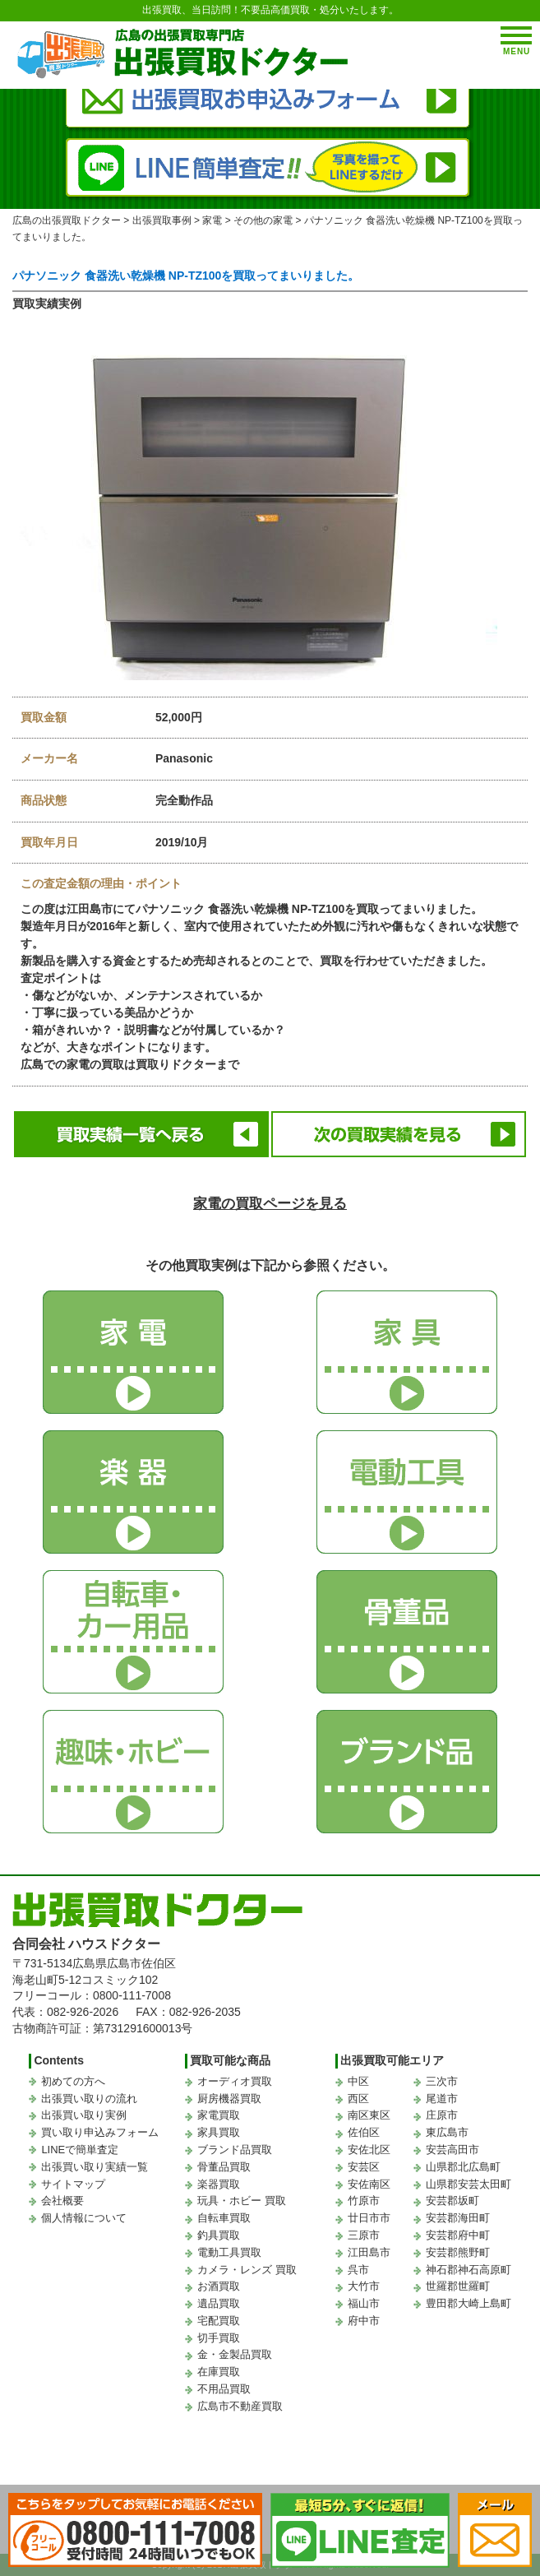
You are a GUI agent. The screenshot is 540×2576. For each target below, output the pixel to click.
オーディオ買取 (234, 2081)
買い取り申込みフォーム (100, 2132)
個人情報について (84, 2218)
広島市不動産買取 (240, 2406)
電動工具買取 (229, 2252)
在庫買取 (218, 2371)
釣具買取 (218, 2235)
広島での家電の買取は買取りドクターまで (130, 1064)
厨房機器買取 (229, 2098)
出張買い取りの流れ (89, 2098)
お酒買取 (218, 2286)
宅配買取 (218, 2320)
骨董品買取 (224, 2167)
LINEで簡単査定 (79, 2149)
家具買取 (218, 2132)
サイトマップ (73, 2184)
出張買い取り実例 (84, 2115)
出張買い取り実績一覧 (94, 2167)
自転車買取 (224, 2218)
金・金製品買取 (234, 2354)
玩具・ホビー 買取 (241, 2200)
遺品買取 (218, 2303)
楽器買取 (218, 2184)
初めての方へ (73, 2081)
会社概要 (62, 2200)
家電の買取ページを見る (270, 1204)
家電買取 (218, 2115)
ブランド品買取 (234, 2149)
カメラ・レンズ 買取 (247, 2269)
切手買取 (218, 2338)
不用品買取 (224, 2389)
